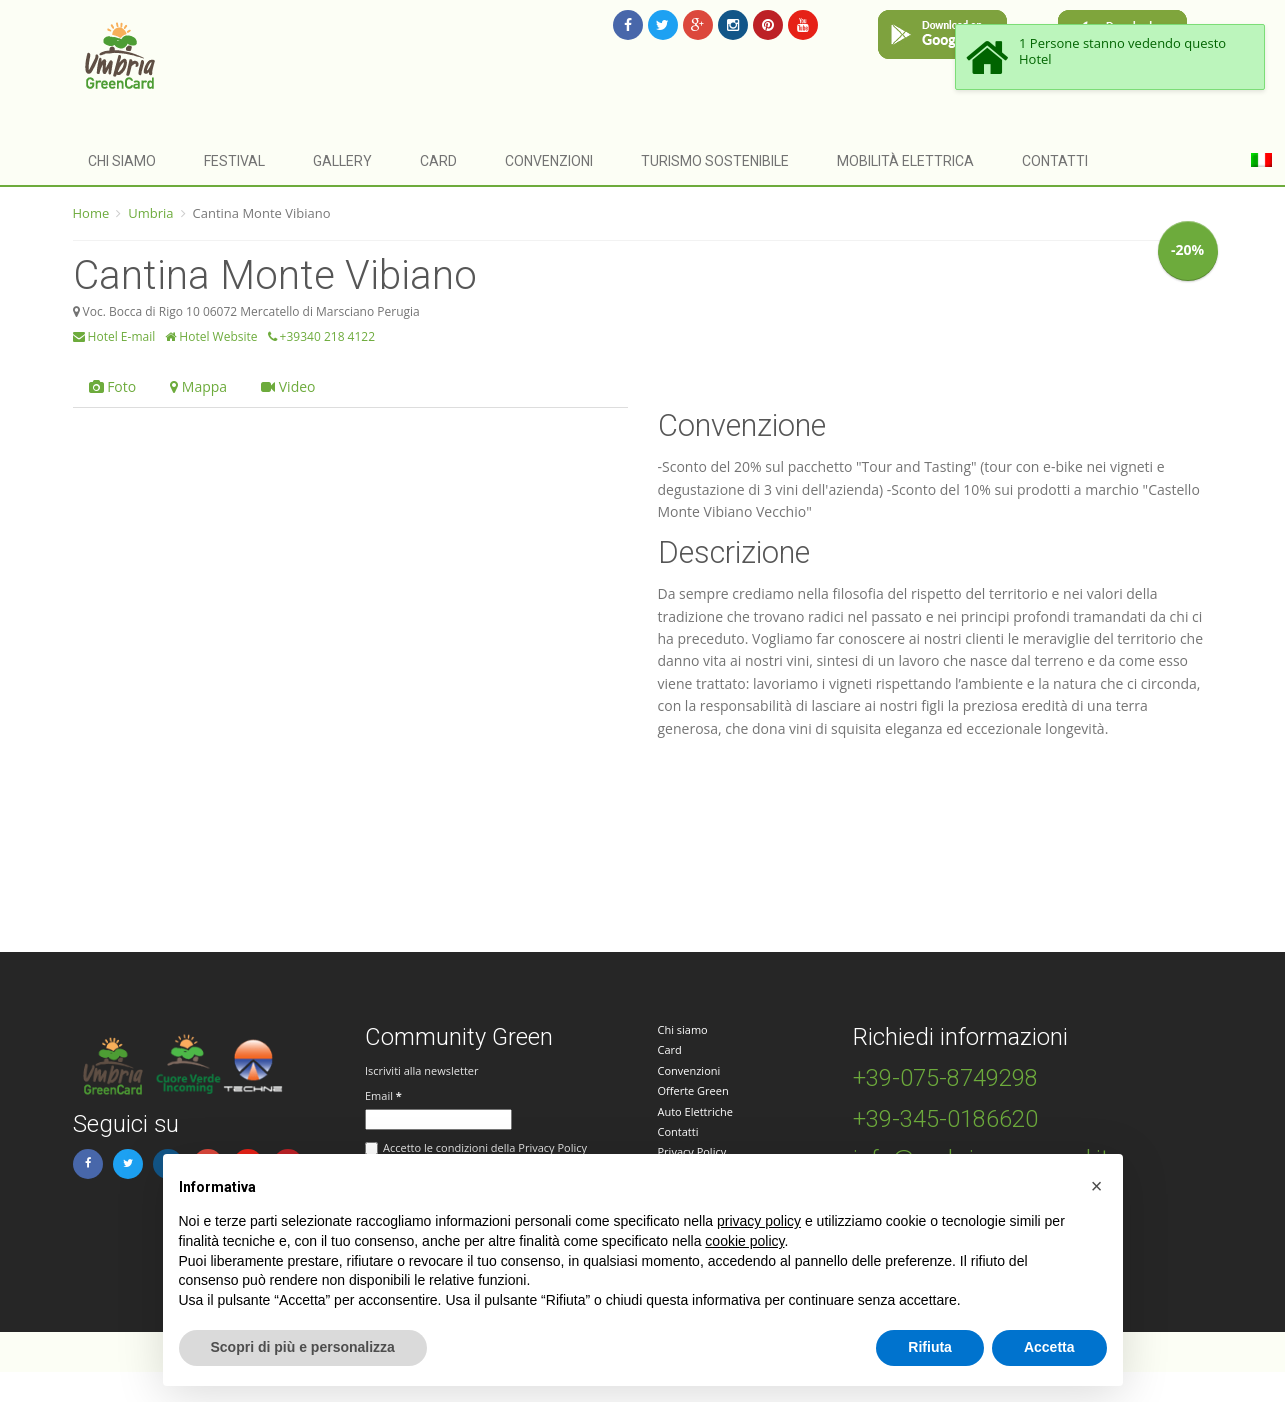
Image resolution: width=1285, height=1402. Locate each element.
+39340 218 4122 (322, 336)
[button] (1097, 1186)
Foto (113, 386)
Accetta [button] (1049, 1347)
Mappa (198, 386)
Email (383, 1095)
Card (438, 161)
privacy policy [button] (759, 1221)
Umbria (150, 213)
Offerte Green (693, 1090)
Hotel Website (211, 336)
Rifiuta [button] (930, 1347)
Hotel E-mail (114, 336)
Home (91, 213)
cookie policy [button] (744, 1241)
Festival (234, 161)
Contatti (1055, 161)
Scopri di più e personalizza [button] (303, 1347)
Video (288, 386)
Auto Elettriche (695, 1111)
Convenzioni (549, 161)
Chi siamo (122, 161)
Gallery (342, 161)
